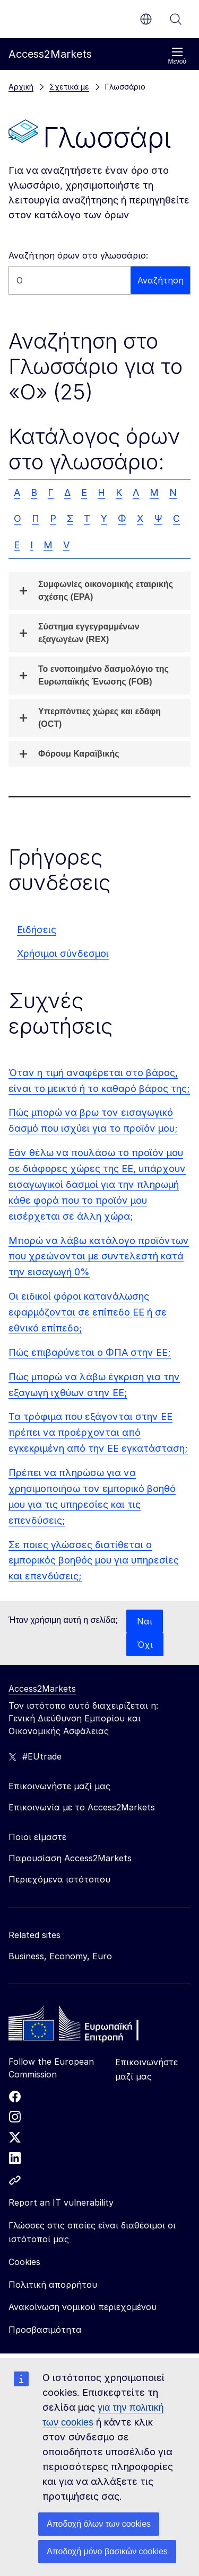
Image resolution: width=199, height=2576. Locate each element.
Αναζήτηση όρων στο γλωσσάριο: (78, 255)
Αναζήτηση (175, 19)
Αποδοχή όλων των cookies (99, 2523)
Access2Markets (42, 1688)
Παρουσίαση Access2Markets (70, 1858)
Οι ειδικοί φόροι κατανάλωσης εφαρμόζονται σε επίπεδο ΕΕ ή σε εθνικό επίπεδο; (87, 1312)
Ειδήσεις (36, 929)
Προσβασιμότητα (45, 2329)
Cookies (24, 2262)
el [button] (146, 19)
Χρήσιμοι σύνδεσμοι (63, 953)
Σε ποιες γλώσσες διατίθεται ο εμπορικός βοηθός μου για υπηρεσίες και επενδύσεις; (93, 1560)
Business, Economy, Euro (60, 1956)
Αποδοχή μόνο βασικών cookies (107, 2551)
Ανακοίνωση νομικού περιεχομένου (82, 2307)
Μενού (177, 56)
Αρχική (20, 86)
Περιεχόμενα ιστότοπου (59, 1879)
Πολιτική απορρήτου (52, 2284)
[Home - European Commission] (85, 2026)
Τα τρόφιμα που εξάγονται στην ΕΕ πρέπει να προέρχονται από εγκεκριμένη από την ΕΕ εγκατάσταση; (98, 1432)
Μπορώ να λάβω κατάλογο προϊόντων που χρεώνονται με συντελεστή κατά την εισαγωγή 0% (98, 1256)
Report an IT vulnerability (61, 2202)
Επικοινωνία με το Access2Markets (81, 1807)
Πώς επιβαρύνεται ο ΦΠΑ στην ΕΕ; (89, 1352)
